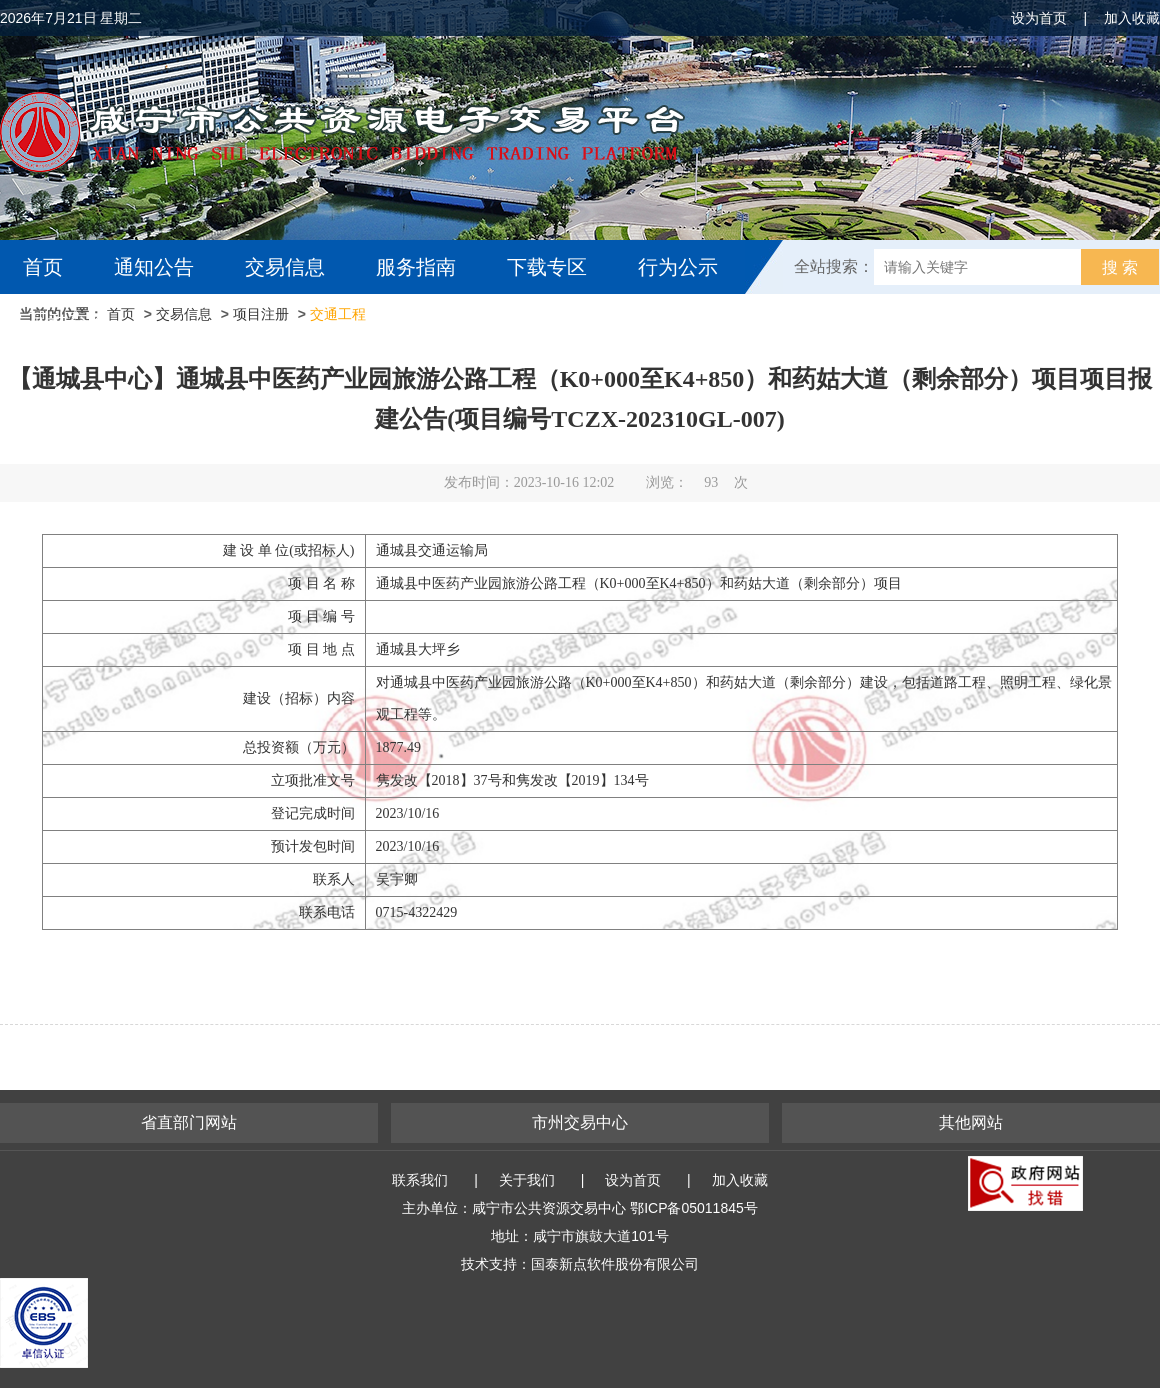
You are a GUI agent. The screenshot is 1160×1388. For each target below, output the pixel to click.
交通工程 (338, 314)
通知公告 (154, 267)
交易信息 (285, 267)
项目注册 (261, 314)
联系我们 (420, 1180)
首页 (43, 267)
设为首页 (1039, 18)
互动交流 (68, 321)
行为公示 (678, 267)
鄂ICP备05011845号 (694, 1208)
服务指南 (416, 267)
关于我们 (527, 1180)
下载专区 (547, 267)
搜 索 (1120, 267)
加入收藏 (1132, 18)
